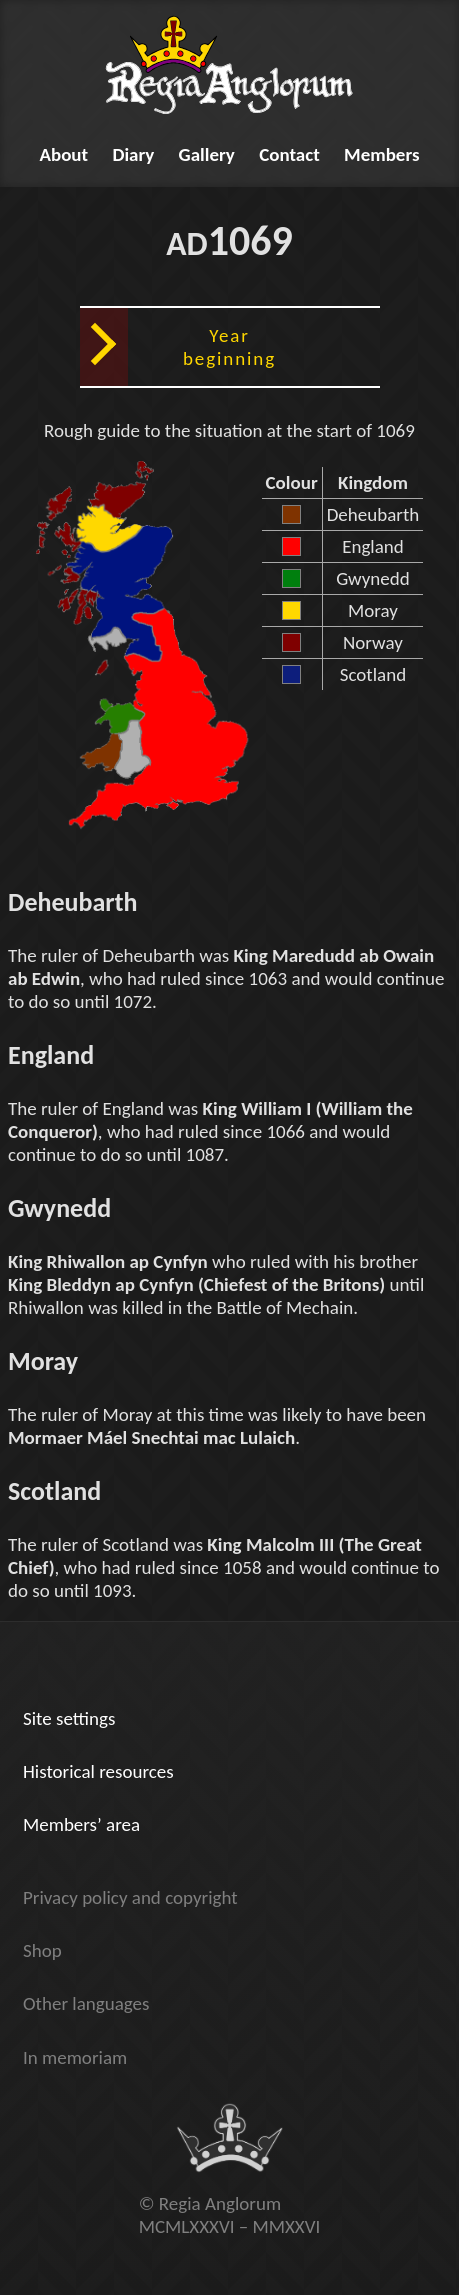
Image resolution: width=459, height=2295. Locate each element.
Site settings (69, 1718)
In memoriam (75, 2057)
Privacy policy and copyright (130, 1897)
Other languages (86, 2003)
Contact (289, 154)
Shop (42, 1950)
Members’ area (81, 1824)
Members (382, 154)
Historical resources (98, 1771)
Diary (133, 154)
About (63, 154)
